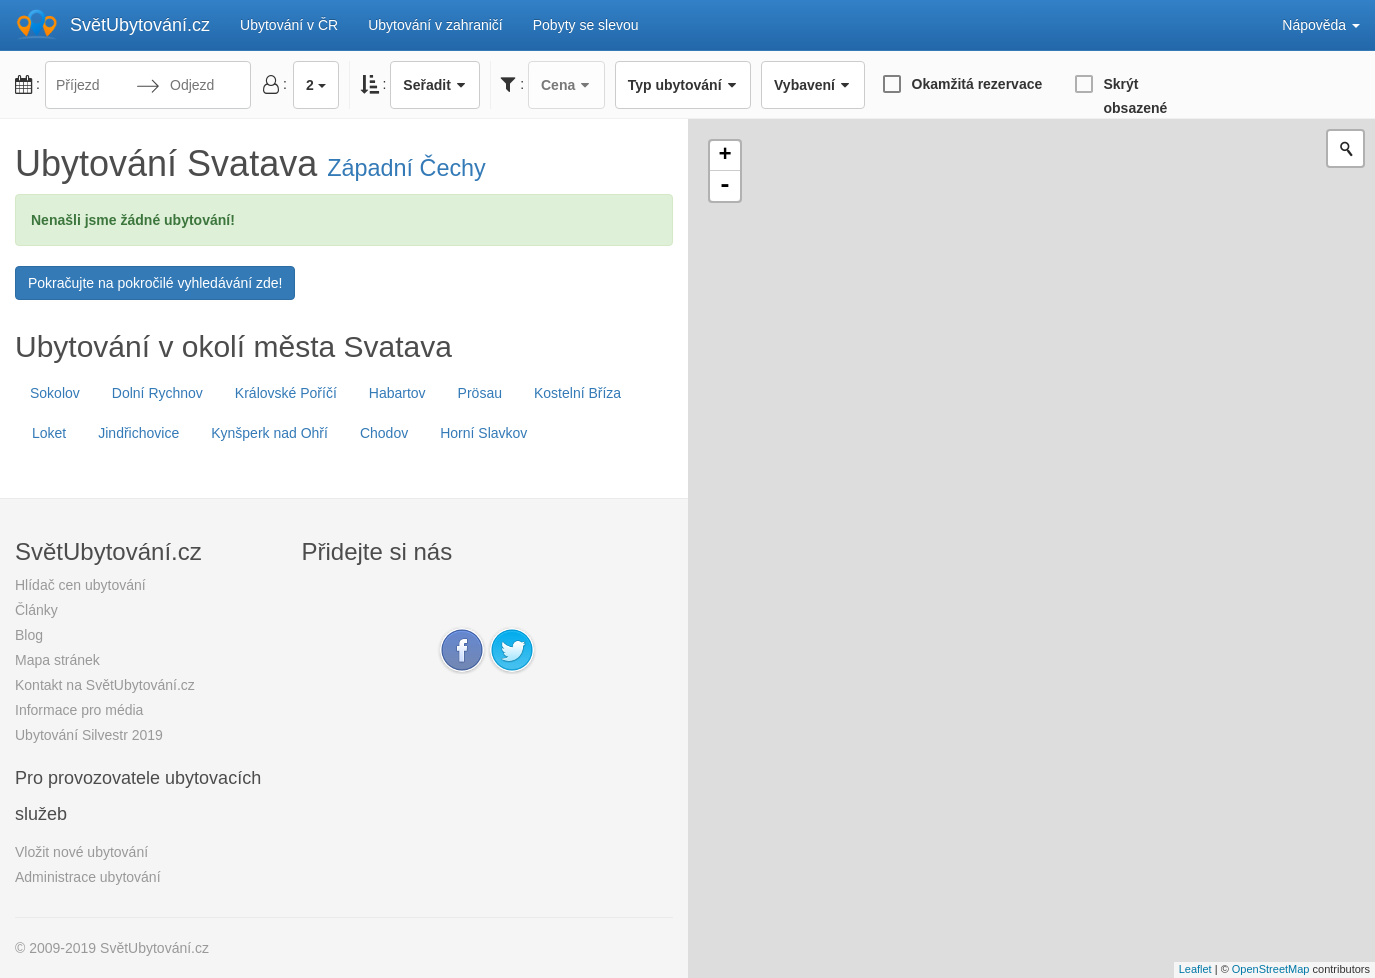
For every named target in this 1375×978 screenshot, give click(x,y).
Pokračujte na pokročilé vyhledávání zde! (155, 283)
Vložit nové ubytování (81, 852)
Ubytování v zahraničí (435, 25)
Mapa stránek (57, 660)
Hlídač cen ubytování (80, 585)
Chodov (384, 433)
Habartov (397, 393)
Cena (566, 85)
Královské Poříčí (286, 393)
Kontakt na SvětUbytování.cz (105, 685)
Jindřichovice (138, 433)
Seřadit (435, 85)
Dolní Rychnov (157, 393)
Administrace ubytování (88, 877)
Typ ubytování (683, 85)
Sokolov (55, 393)
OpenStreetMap (1271, 969)
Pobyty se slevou (586, 25)
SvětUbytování (140, 25)
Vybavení (812, 85)
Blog (29, 635)
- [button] (725, 186)
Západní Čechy (406, 168)
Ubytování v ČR (289, 25)
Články (36, 610)
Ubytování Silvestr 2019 (89, 735)
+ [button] (724, 156)
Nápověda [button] (1321, 25)
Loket (49, 433)
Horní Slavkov (483, 433)
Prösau (480, 393)
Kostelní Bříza (577, 393)
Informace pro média (79, 710)
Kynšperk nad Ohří (269, 433)
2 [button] (316, 85)
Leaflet (1195, 969)
